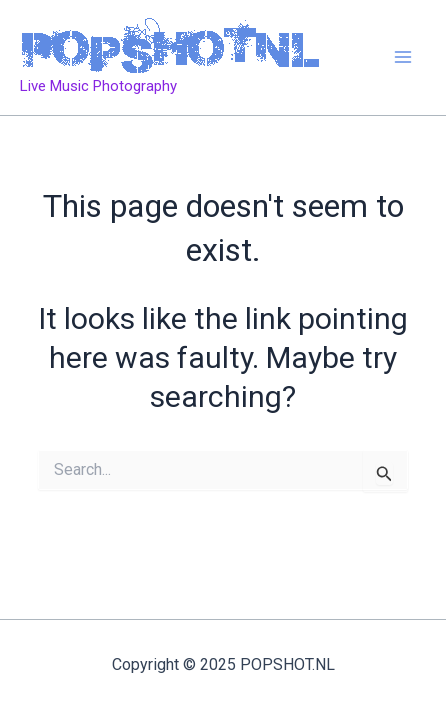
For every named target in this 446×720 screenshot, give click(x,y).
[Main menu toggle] (404, 58)
